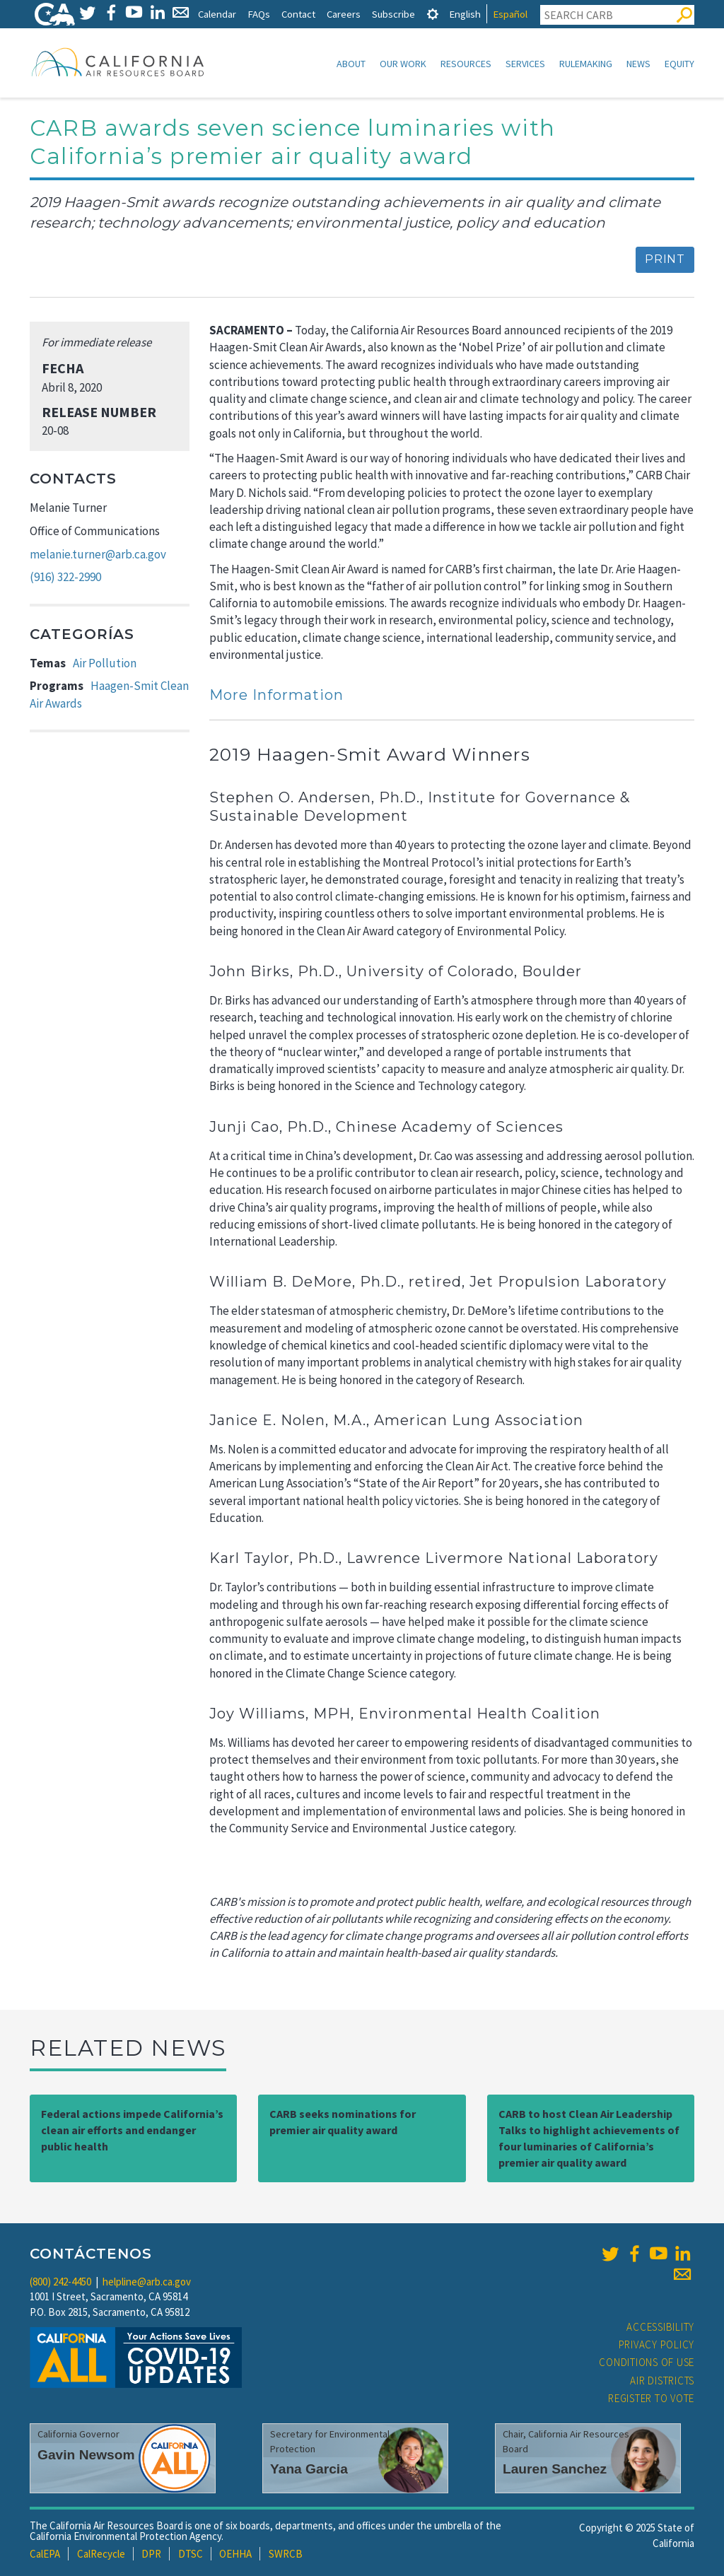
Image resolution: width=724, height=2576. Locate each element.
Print (665, 259)
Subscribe (393, 14)
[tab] (432, 14)
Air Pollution (104, 663)
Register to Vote (651, 2398)
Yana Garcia (309, 2468)
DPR (151, 2553)
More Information (276, 694)
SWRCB (286, 2553)
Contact (298, 14)
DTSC (190, 2553)
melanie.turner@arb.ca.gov (98, 554)
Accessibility (660, 2327)
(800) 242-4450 (60, 2281)
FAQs (258, 14)
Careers (344, 14)
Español (510, 14)
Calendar (217, 14)
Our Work (403, 63)
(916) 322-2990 (65, 577)
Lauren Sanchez (555, 2468)
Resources (465, 63)
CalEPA (45, 2553)
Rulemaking (585, 63)
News (638, 63)
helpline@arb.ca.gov (147, 2281)
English (465, 14)
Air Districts (662, 2380)
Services (525, 63)
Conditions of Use (646, 2362)
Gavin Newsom (86, 2454)
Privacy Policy (657, 2344)
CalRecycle (101, 2553)
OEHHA (235, 2553)
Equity (679, 63)
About (351, 63)
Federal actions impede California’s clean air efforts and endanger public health (132, 2130)
